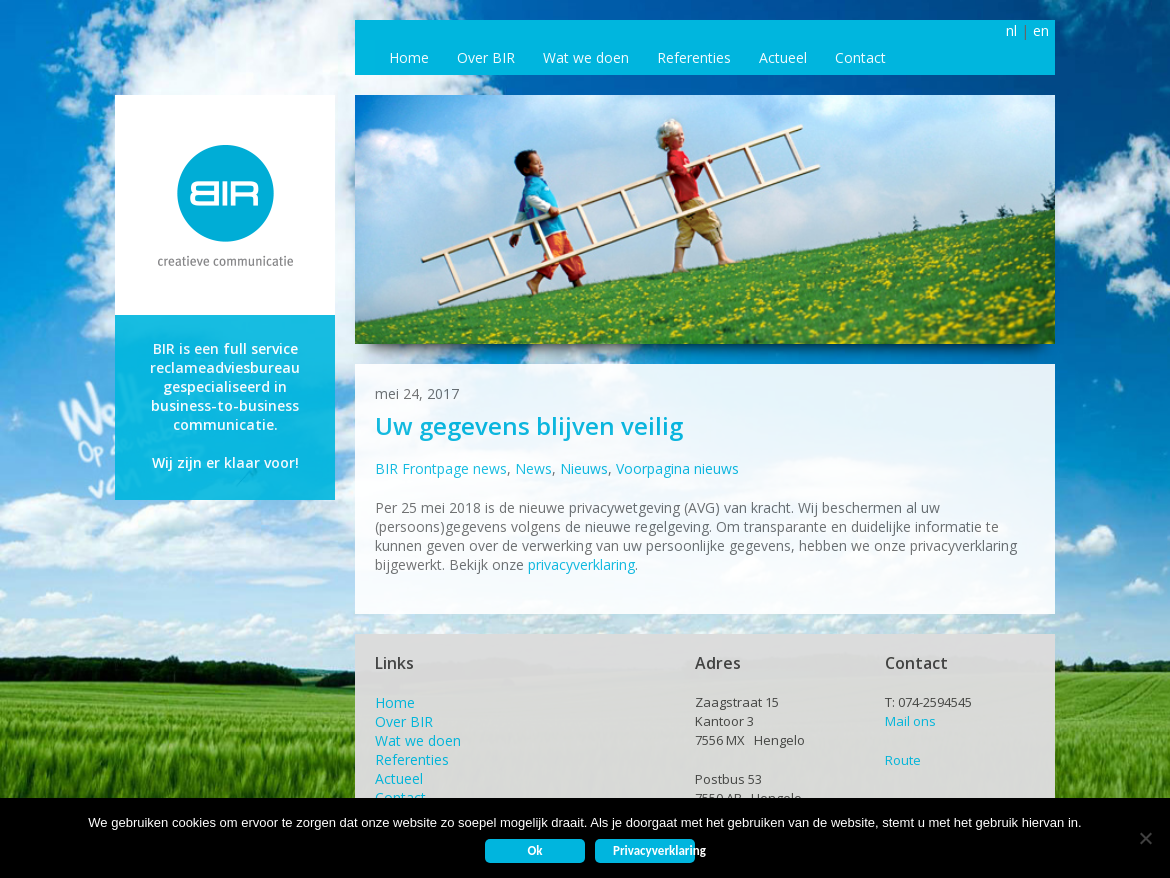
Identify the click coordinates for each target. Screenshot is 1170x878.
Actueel (783, 57)
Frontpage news (454, 468)
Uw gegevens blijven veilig (529, 425)
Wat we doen (586, 57)
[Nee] (1145, 838)
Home (409, 57)
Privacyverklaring (654, 850)
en (1041, 30)
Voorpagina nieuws (677, 468)
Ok (534, 850)
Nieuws (584, 468)
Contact (860, 57)
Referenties (694, 57)
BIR (386, 468)
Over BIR (486, 57)
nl (1011, 30)
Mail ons (910, 721)
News (533, 468)
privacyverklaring (581, 564)
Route (903, 760)
